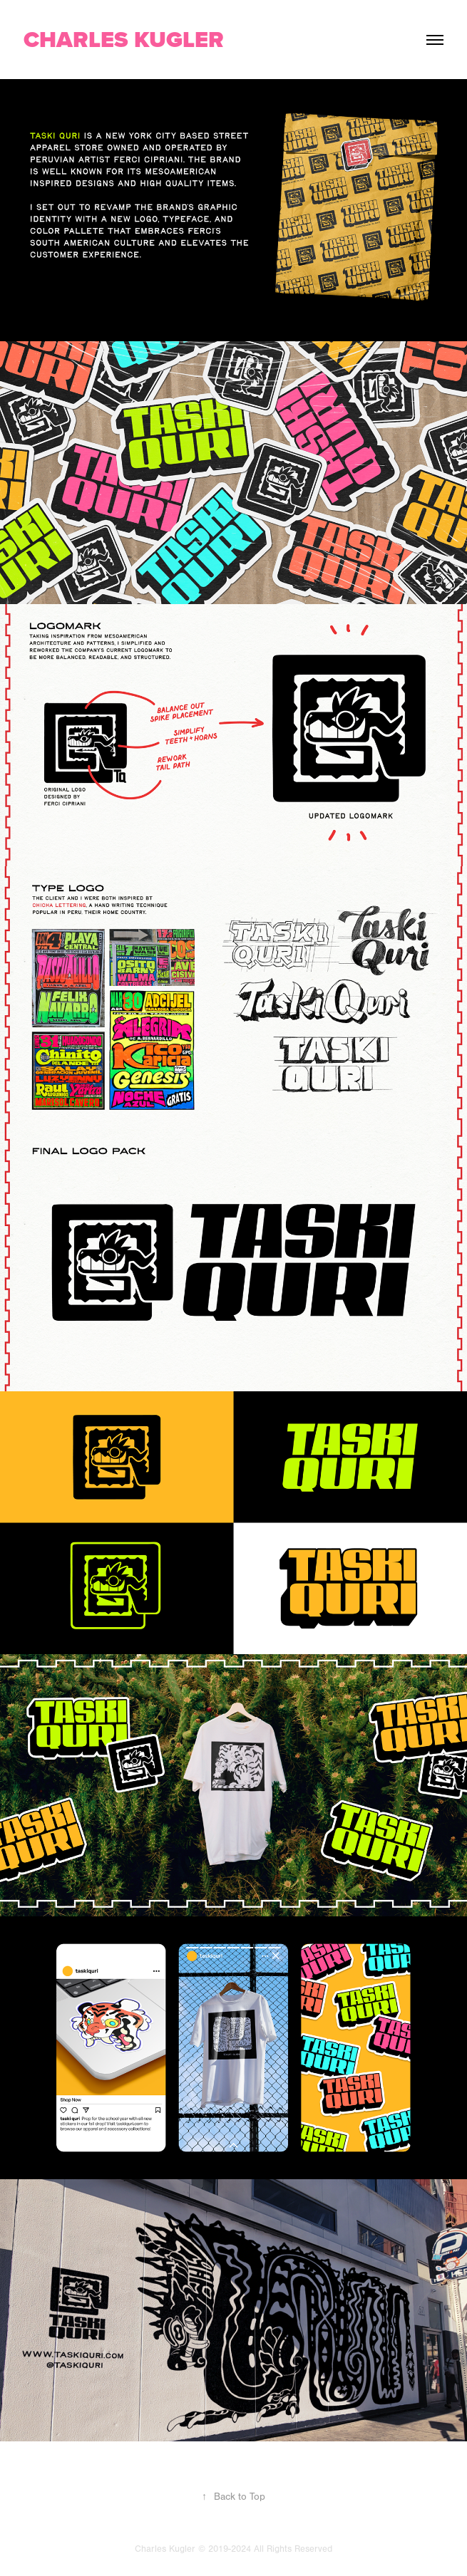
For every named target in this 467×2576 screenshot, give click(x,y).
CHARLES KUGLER (124, 39)
